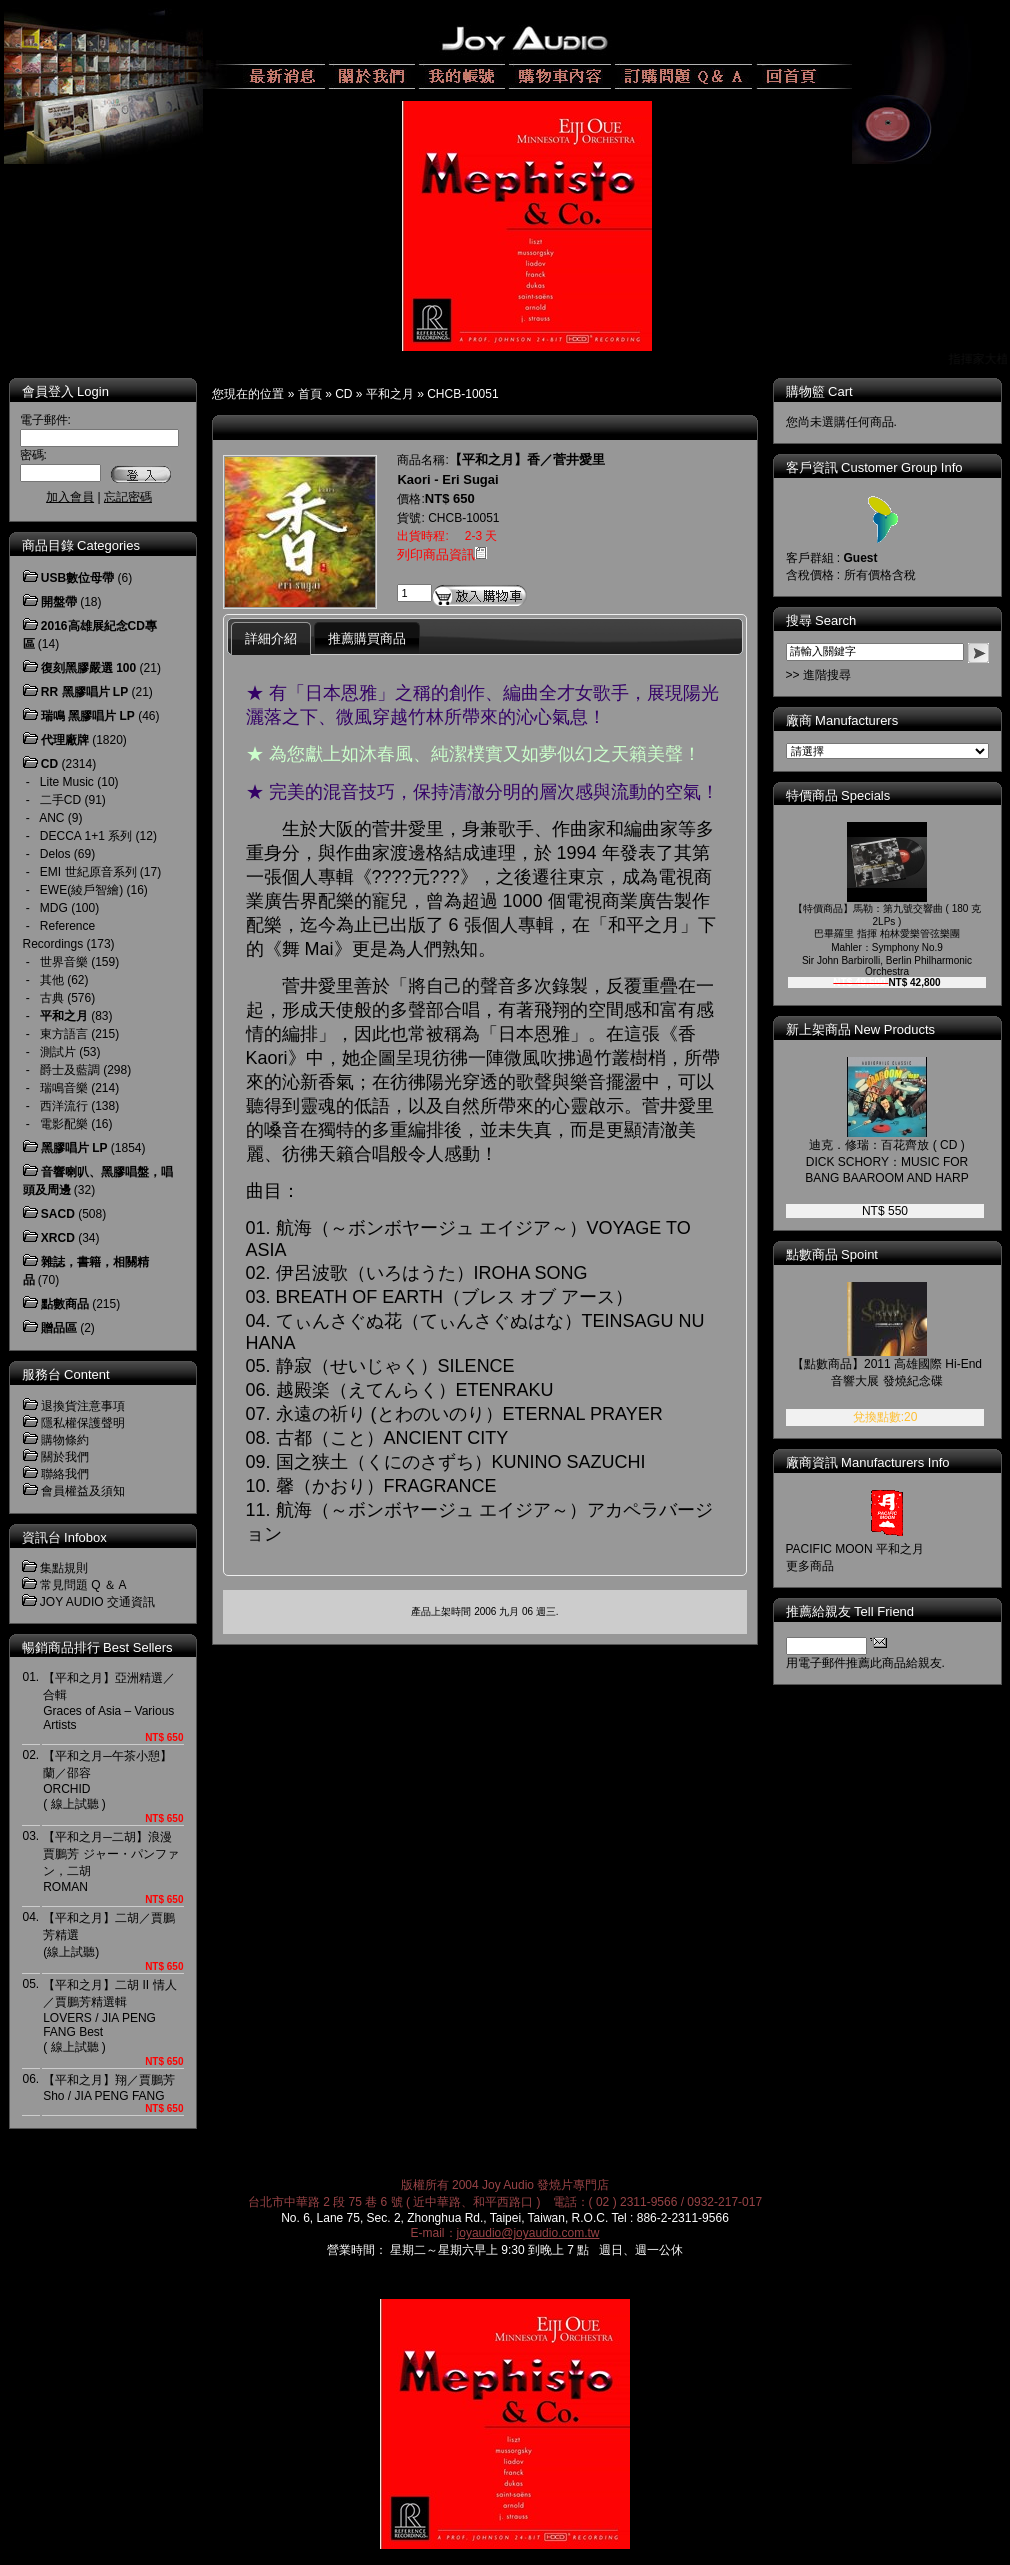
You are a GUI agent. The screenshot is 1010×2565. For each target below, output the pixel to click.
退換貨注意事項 (83, 1406)
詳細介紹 (271, 638)
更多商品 (810, 1566)
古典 (52, 998)
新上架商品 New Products (861, 1029)
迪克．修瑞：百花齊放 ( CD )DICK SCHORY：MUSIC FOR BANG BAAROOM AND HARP (886, 1161)
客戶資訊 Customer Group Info (874, 467)
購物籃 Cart (819, 391)
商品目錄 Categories (81, 545)
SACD (58, 1214)
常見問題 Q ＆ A (83, 1585)
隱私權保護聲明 (83, 1423)
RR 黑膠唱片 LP (84, 692)
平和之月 (390, 394)
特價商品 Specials (838, 795)
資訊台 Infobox (64, 1537)
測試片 (58, 1052)
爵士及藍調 (70, 1070)
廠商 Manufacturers (842, 720)
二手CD (60, 800)
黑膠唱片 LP (74, 1148)
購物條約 (65, 1440)
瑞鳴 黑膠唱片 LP (88, 716)
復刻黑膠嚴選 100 (88, 668)
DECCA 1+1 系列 (86, 836)
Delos (55, 854)
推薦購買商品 (367, 638)
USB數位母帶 (77, 578)
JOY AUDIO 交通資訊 (97, 1602)
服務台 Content (66, 1374)
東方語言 (64, 1034)
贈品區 (59, 1328)
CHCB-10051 (462, 394)
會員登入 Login (65, 391)
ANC (51, 818)
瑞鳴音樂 (64, 1088)
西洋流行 (64, 1106)
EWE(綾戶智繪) (81, 890)
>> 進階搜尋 (818, 675)
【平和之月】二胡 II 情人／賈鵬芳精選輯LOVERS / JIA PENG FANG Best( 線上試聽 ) (109, 2016)
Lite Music (67, 782)
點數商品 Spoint (832, 1254)
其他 (52, 980)
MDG (54, 908)
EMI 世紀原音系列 (88, 872)
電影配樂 (64, 1124)
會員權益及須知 (83, 1491)
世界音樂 (64, 962)
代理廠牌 (65, 740)
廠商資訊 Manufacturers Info (868, 1462)
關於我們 (65, 1457)
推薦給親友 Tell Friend (850, 1611)
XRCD (58, 1238)
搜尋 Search (821, 620)
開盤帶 (59, 602)
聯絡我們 (65, 1474)
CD (343, 394)
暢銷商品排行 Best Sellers (97, 1647)
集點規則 (64, 1568)
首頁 (310, 394)
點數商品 (65, 1304)
